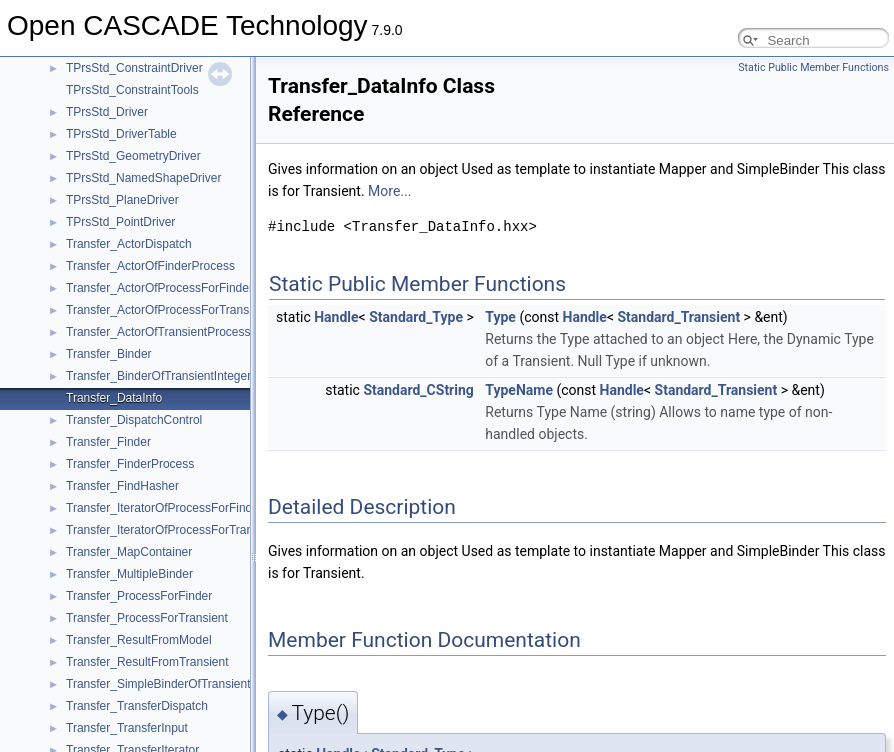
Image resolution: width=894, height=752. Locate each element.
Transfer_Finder (108, 442)
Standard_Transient (678, 317)
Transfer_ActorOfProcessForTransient (167, 310)
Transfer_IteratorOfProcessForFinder (164, 508)
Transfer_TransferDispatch (137, 706)
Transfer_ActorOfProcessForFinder (159, 288)
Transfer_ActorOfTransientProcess (158, 332)
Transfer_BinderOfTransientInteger (158, 376)
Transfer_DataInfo (114, 398)
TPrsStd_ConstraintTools (132, 90)
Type (500, 317)
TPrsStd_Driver (107, 112)
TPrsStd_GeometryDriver (133, 156)
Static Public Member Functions (813, 67)
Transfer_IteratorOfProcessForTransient (172, 530)
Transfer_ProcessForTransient (147, 618)
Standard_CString (418, 390)
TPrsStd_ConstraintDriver (134, 68)
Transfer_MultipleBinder (129, 574)
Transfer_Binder (109, 354)
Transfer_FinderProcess (130, 464)
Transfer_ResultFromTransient (147, 662)
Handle (336, 317)
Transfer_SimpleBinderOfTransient (158, 684)
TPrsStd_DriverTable (121, 134)
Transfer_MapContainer (129, 552)
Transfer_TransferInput (127, 728)
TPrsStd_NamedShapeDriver (143, 178)
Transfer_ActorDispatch (129, 244)
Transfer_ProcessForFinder (139, 596)
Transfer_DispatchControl (134, 420)
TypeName (519, 390)
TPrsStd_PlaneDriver (122, 200)
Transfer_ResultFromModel (139, 640)
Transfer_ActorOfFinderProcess (150, 266)
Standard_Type (416, 317)
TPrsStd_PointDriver (120, 222)
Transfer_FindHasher (122, 486)
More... (389, 191)
